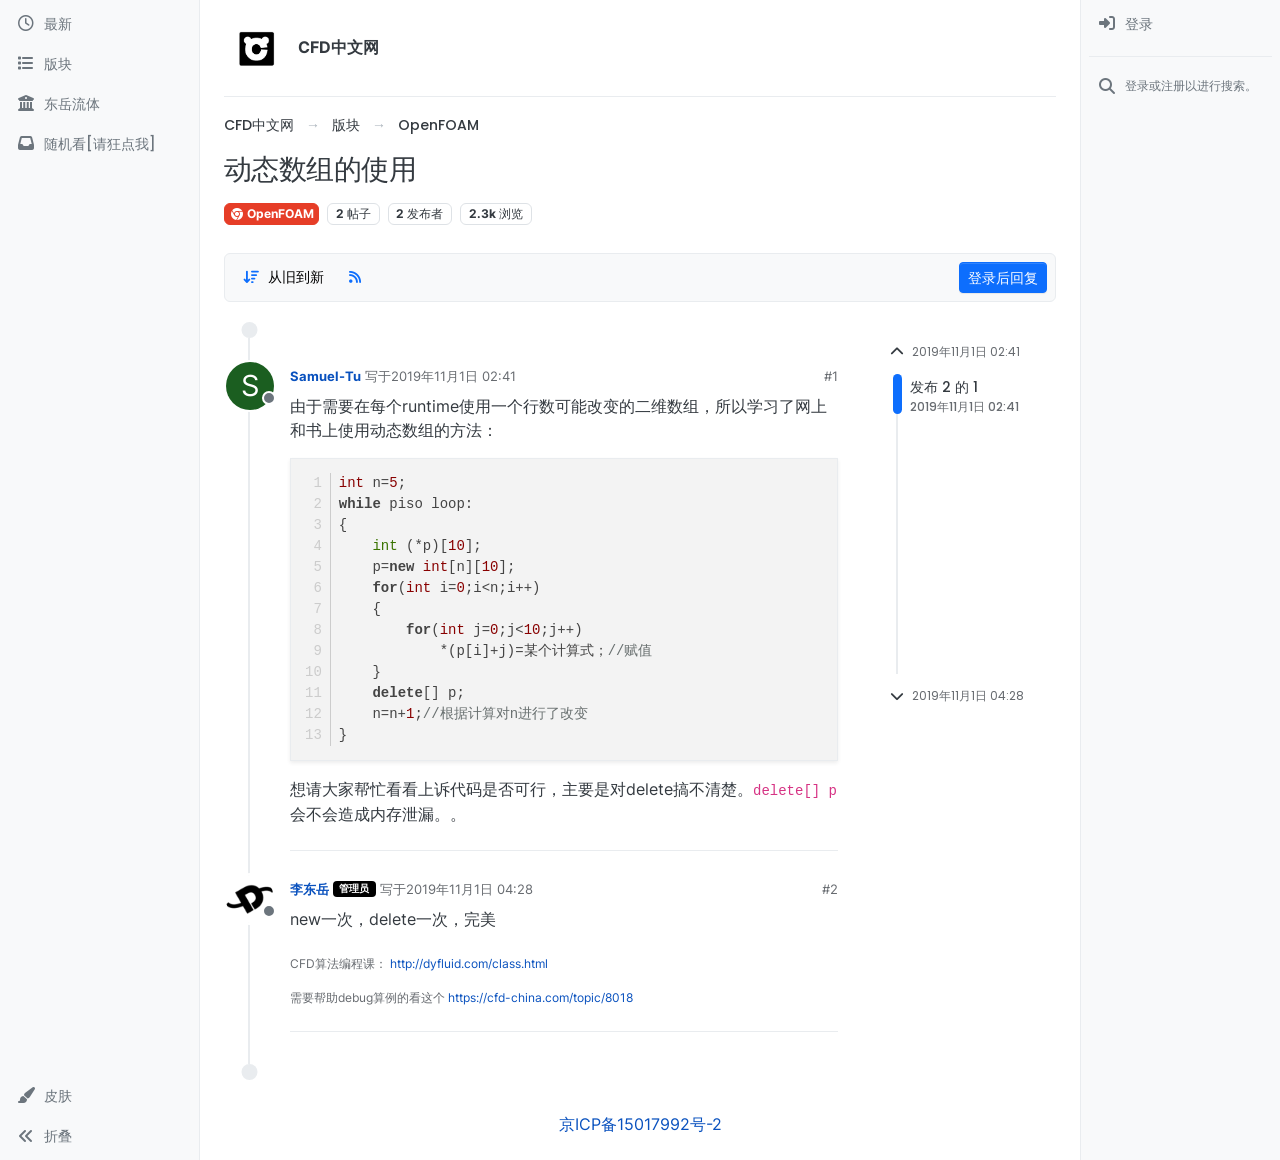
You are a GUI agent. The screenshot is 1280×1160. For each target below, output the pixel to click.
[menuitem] (1180, 24)
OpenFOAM (271, 213)
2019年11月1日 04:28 (469, 889)
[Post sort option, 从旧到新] (283, 277)
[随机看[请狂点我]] (99, 144)
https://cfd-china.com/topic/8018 (540, 997)
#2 (830, 889)
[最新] (99, 24)
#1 (831, 376)
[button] (99, 1096)
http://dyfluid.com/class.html (469, 963)
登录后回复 (1003, 277)
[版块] (99, 64)
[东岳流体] (99, 104)
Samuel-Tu (325, 376)
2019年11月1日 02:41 (453, 376)
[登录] (1180, 24)
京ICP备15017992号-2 (640, 1124)
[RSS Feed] (355, 277)
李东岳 (309, 889)
